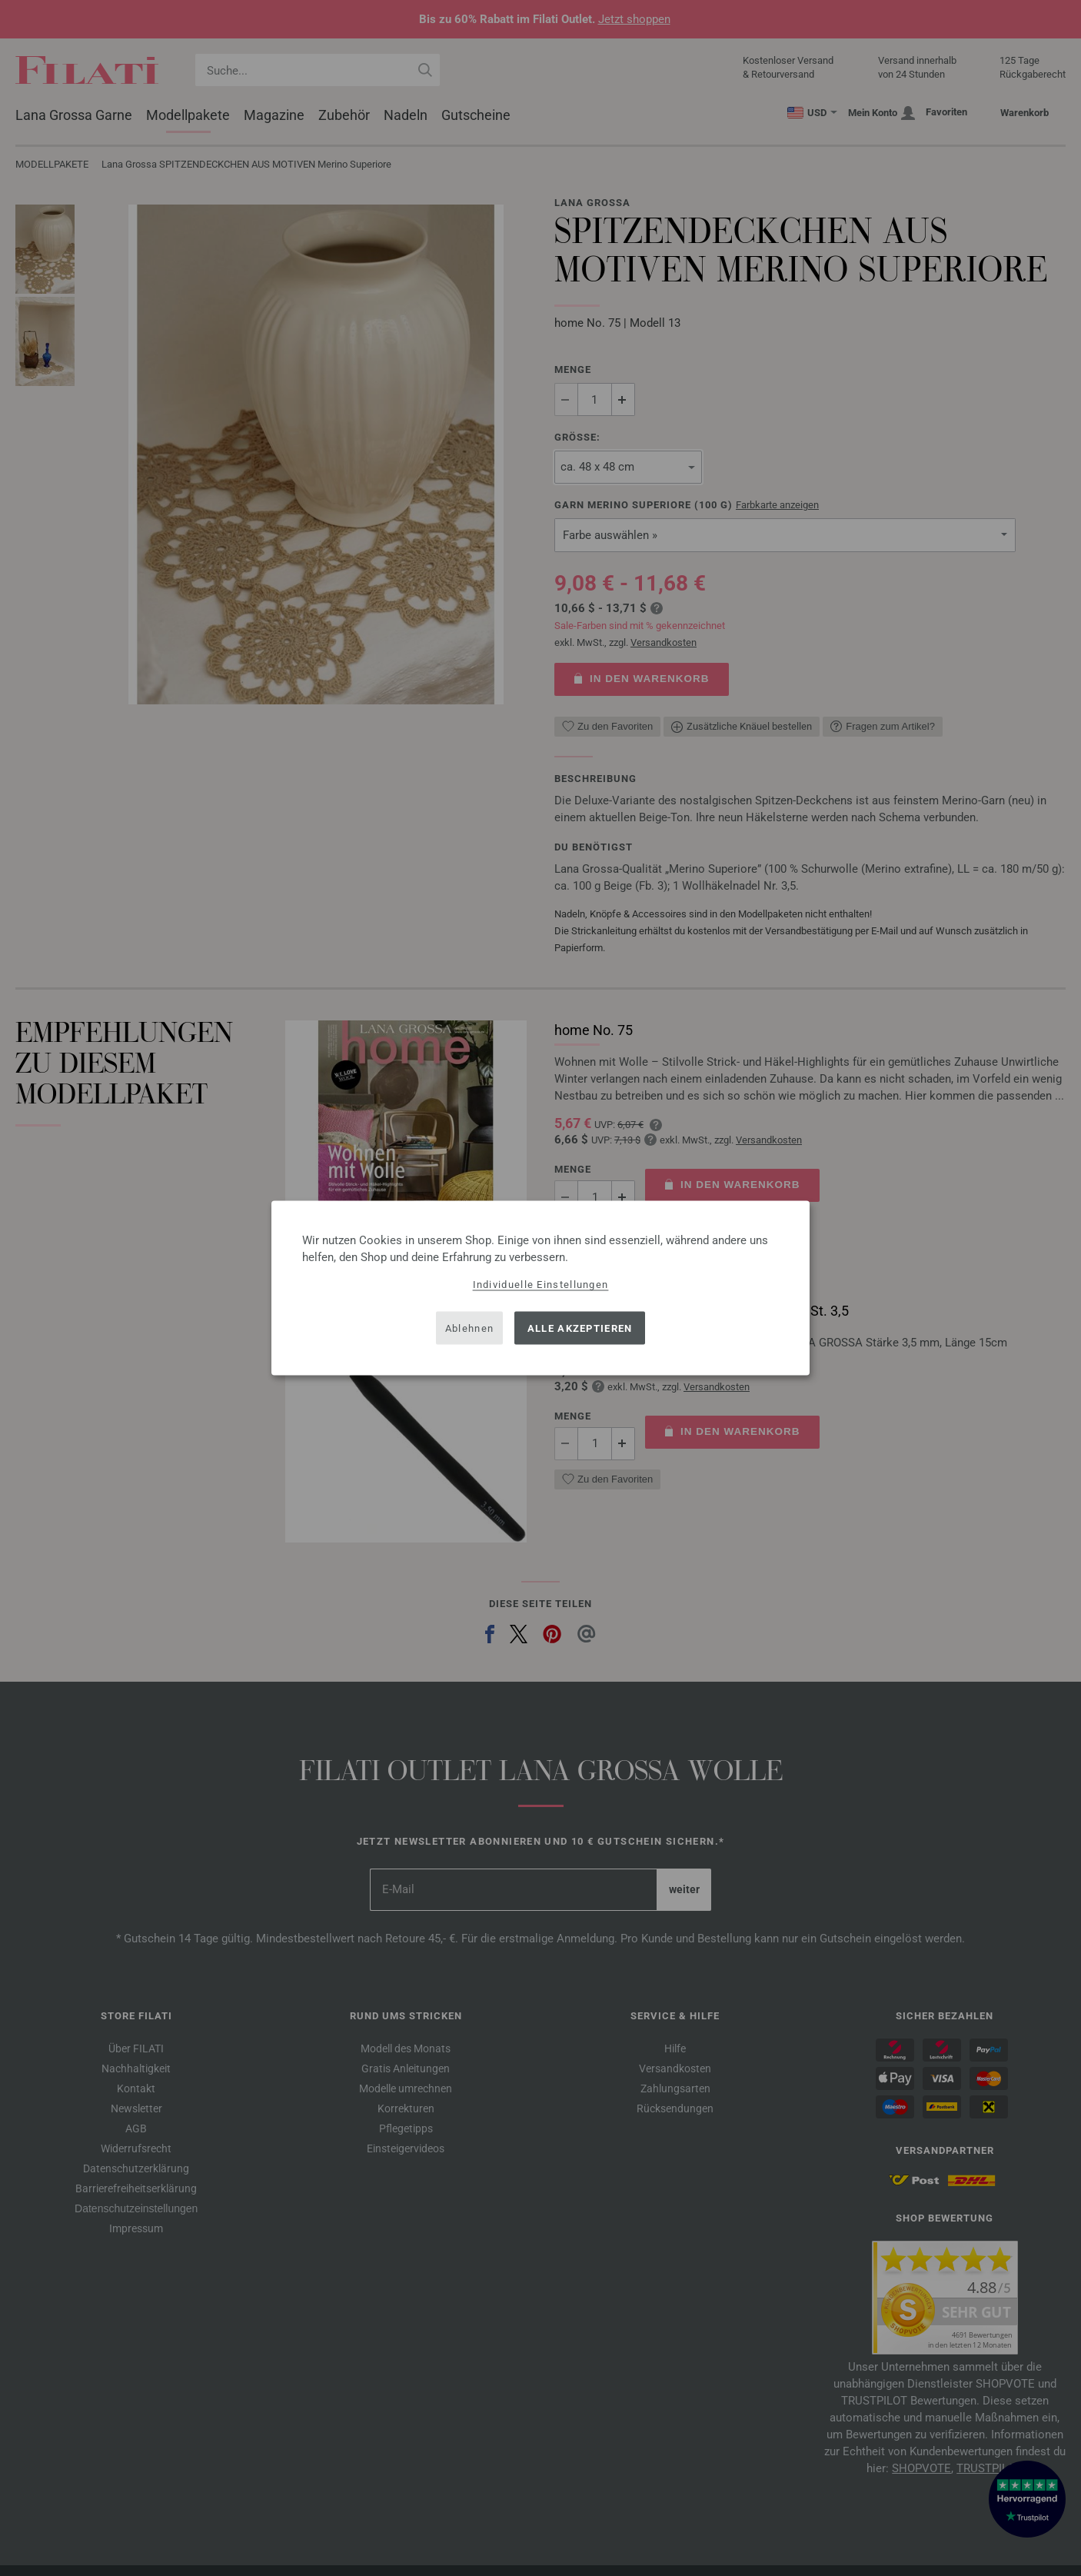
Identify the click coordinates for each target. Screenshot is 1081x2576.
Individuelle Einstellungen (541, 1284)
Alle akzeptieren (580, 1327)
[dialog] (540, 1288)
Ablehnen (469, 1327)
